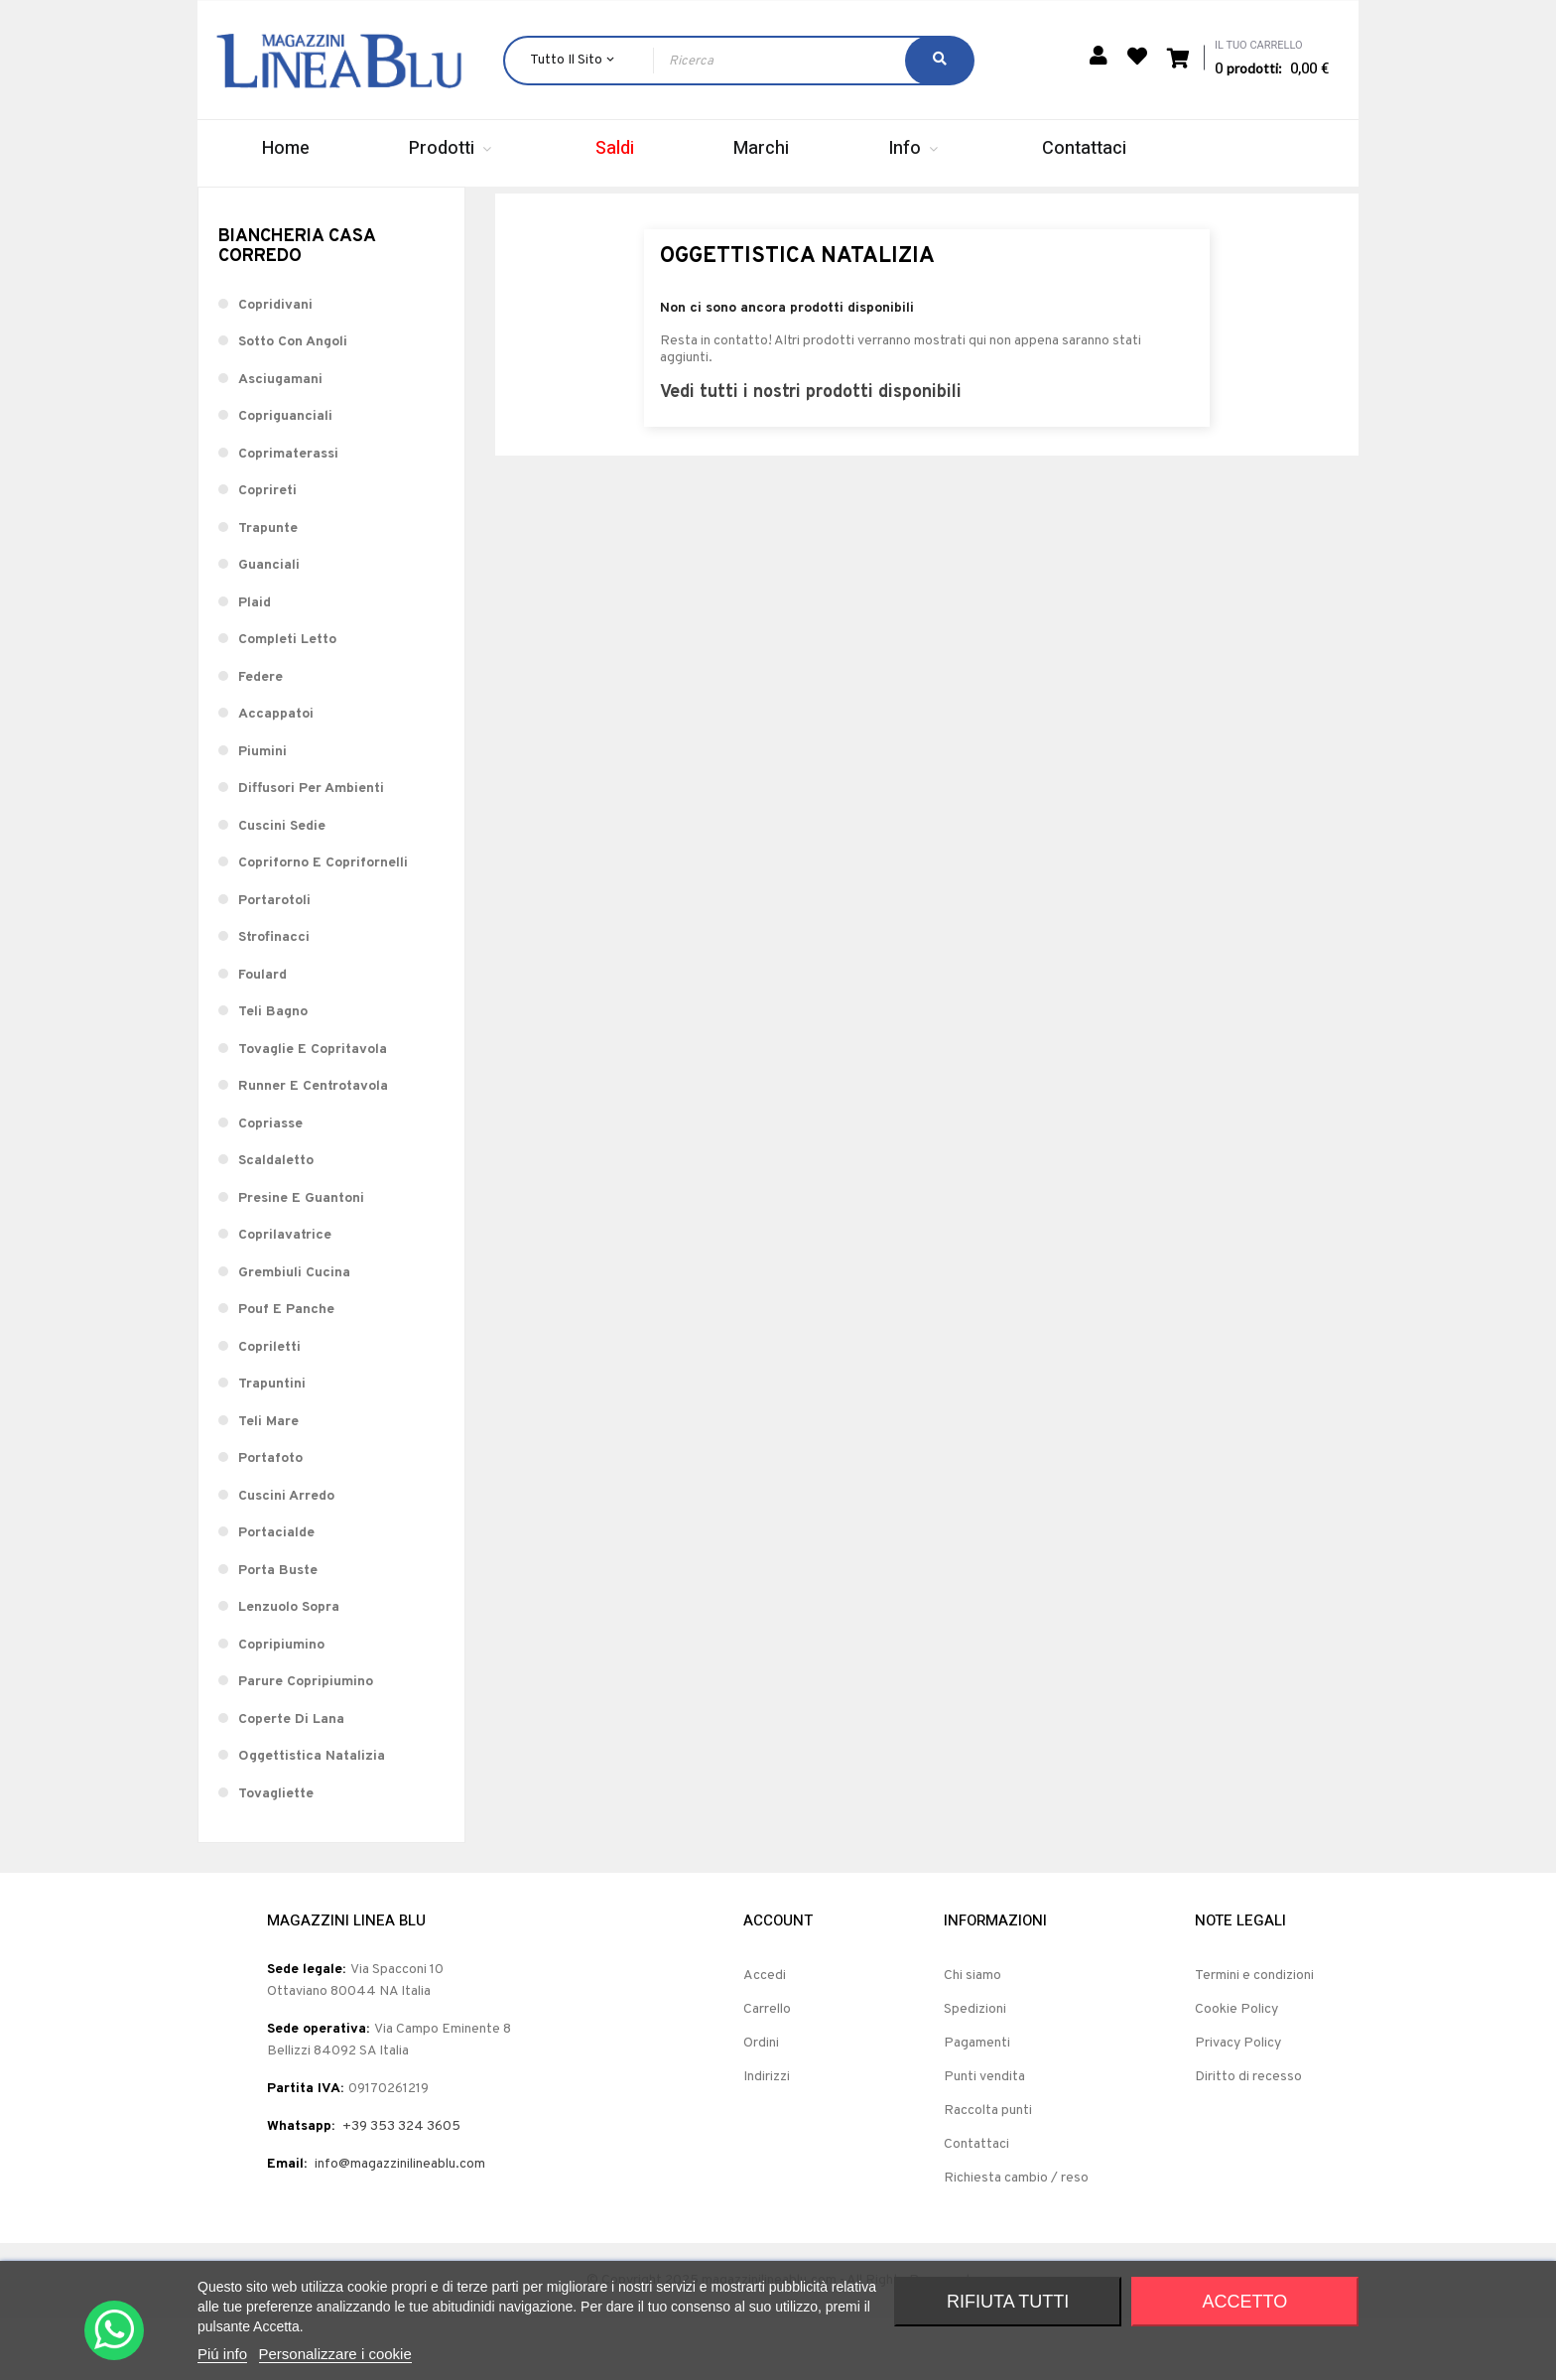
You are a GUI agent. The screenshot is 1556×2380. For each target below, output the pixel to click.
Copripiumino (281, 1705)
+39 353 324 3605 (401, 2187)
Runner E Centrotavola (313, 1147)
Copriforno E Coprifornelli (323, 924)
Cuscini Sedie (281, 886)
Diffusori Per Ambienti (311, 850)
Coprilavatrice (284, 1296)
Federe (260, 737)
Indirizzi (766, 2137)
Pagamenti (977, 2103)
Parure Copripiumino (305, 1743)
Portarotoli (274, 961)
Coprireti (267, 552)
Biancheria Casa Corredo (296, 308)
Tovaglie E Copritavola (312, 1110)
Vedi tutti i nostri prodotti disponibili (811, 453)
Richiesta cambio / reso (1016, 2238)
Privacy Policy (1238, 2103)
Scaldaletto (276, 1222)
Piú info (222, 2353)
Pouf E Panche (286, 1371)
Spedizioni (975, 2069)
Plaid (254, 663)
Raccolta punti (988, 2171)
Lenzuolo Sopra (288, 1668)
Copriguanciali (285, 477)
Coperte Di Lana (291, 1780)
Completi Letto (287, 701)
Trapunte (268, 589)
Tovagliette (276, 1854)
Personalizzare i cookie (335, 2353)
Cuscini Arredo (286, 1556)
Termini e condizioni (1254, 2036)
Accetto (1245, 2302)
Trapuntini (272, 1445)
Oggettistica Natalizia (311, 1817)
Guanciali (269, 626)
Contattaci (976, 2204)
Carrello (767, 2069)
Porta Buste (278, 1631)
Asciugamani (280, 440)
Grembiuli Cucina (294, 1333)
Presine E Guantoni (301, 1259)
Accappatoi (276, 775)
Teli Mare (268, 1482)
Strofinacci (274, 999)
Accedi (764, 2036)
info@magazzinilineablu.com (400, 2224)
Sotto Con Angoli (292, 403)
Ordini (761, 2103)
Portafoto (270, 1520)
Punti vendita (984, 2137)
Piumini (262, 812)
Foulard (262, 1035)
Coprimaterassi (288, 514)
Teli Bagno (273, 1073)
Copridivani (275, 365)
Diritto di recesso (1248, 2137)
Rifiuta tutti (1008, 2302)
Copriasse (270, 1184)
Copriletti (269, 1407)
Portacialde (276, 1594)
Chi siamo (972, 2036)
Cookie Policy (1236, 2069)
